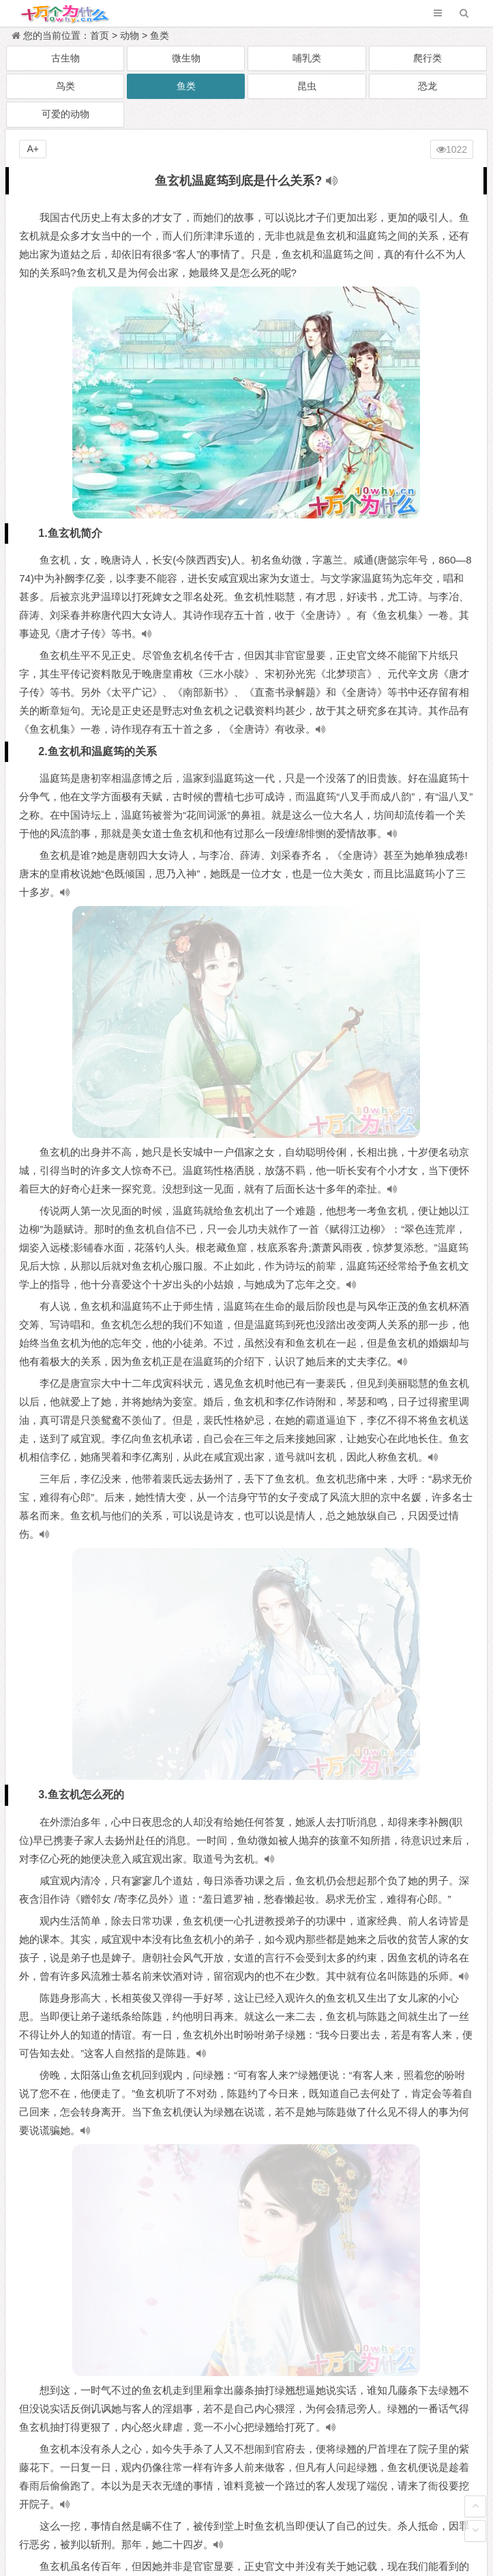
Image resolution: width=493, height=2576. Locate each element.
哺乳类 (307, 58)
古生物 (65, 58)
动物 (129, 35)
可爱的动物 (65, 113)
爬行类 (427, 58)
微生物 (186, 58)
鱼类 (159, 35)
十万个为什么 (277, 2510)
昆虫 (306, 85)
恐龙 (427, 85)
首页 (99, 35)
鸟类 (65, 85)
